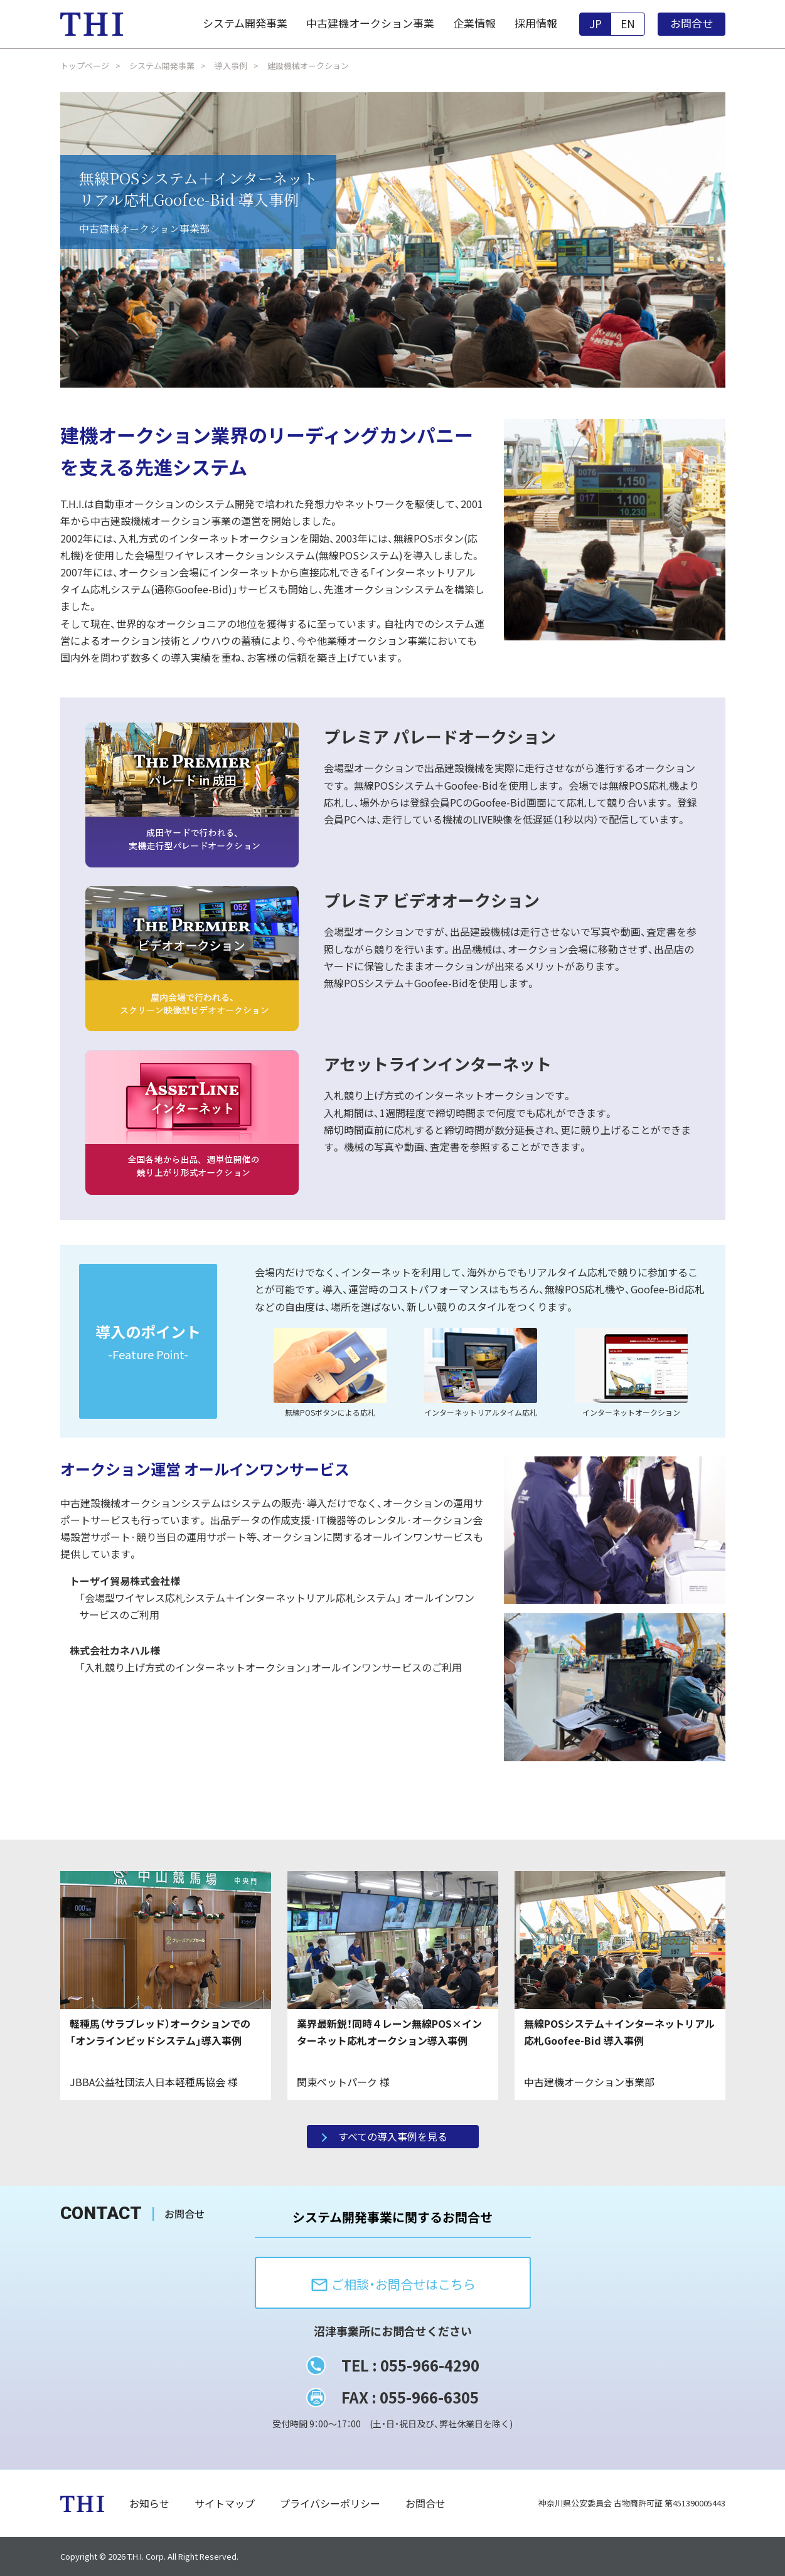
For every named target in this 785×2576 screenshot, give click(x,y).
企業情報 (474, 23)
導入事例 (231, 66)
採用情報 (536, 23)
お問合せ (691, 23)
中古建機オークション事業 (370, 23)
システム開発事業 (245, 23)
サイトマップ (225, 2503)
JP (595, 23)
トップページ (84, 66)
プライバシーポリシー (330, 2503)
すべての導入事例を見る (392, 2136)
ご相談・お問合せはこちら (393, 2284)
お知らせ (149, 2503)
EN (628, 23)
